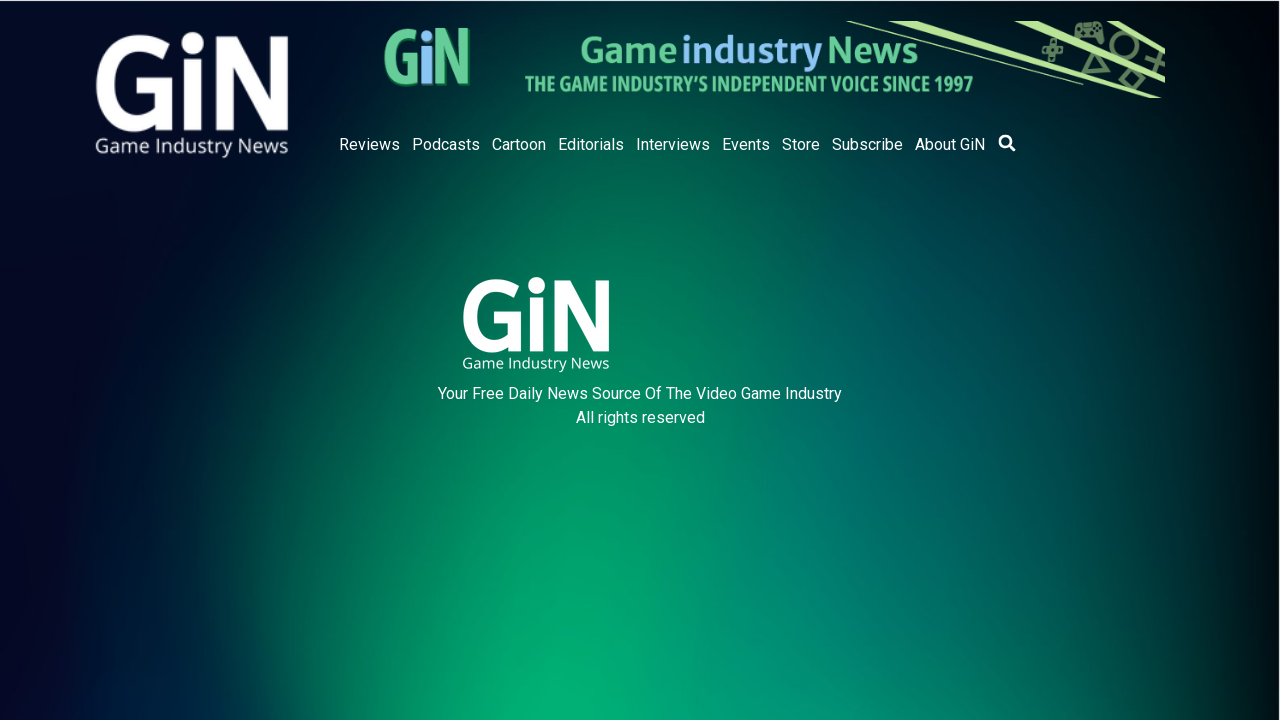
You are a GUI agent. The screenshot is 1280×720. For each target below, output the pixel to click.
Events (746, 144)
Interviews (673, 144)
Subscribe (867, 144)
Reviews (369, 144)
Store (801, 144)
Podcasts (446, 144)
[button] (1007, 143)
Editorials (591, 144)
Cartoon (519, 144)
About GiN (950, 144)
